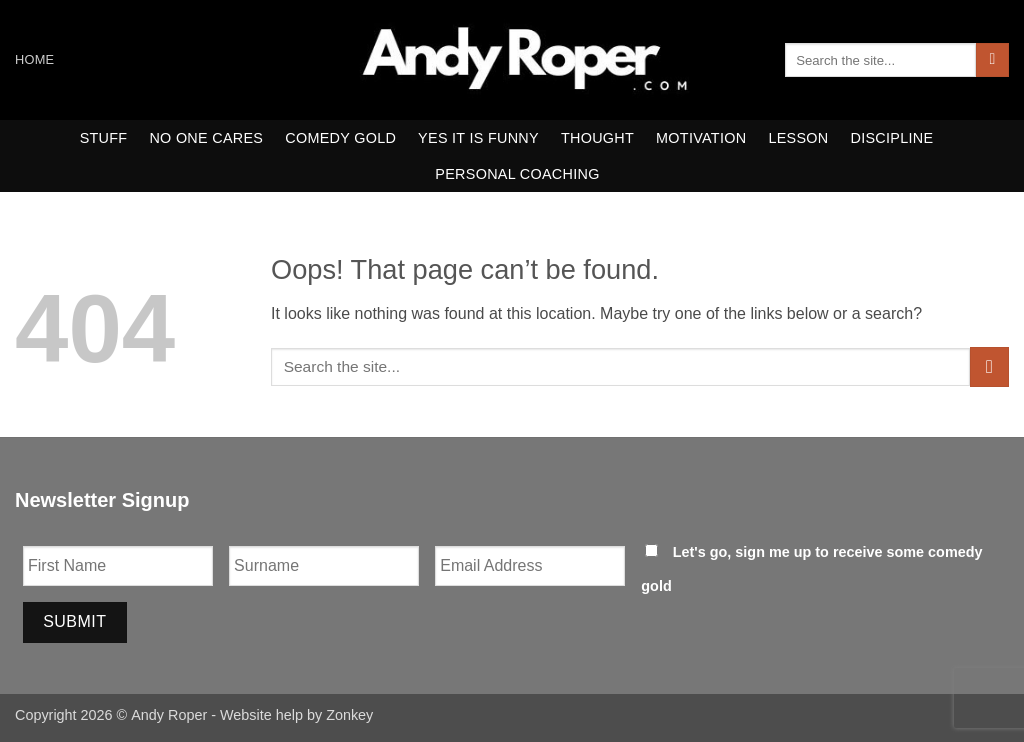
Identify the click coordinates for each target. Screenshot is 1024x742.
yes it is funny (478, 138)
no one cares (206, 138)
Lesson (798, 138)
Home (34, 59)
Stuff (104, 138)
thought (597, 138)
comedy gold (340, 138)
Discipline (892, 138)
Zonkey (349, 715)
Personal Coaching (517, 174)
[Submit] (992, 60)
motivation (701, 138)
